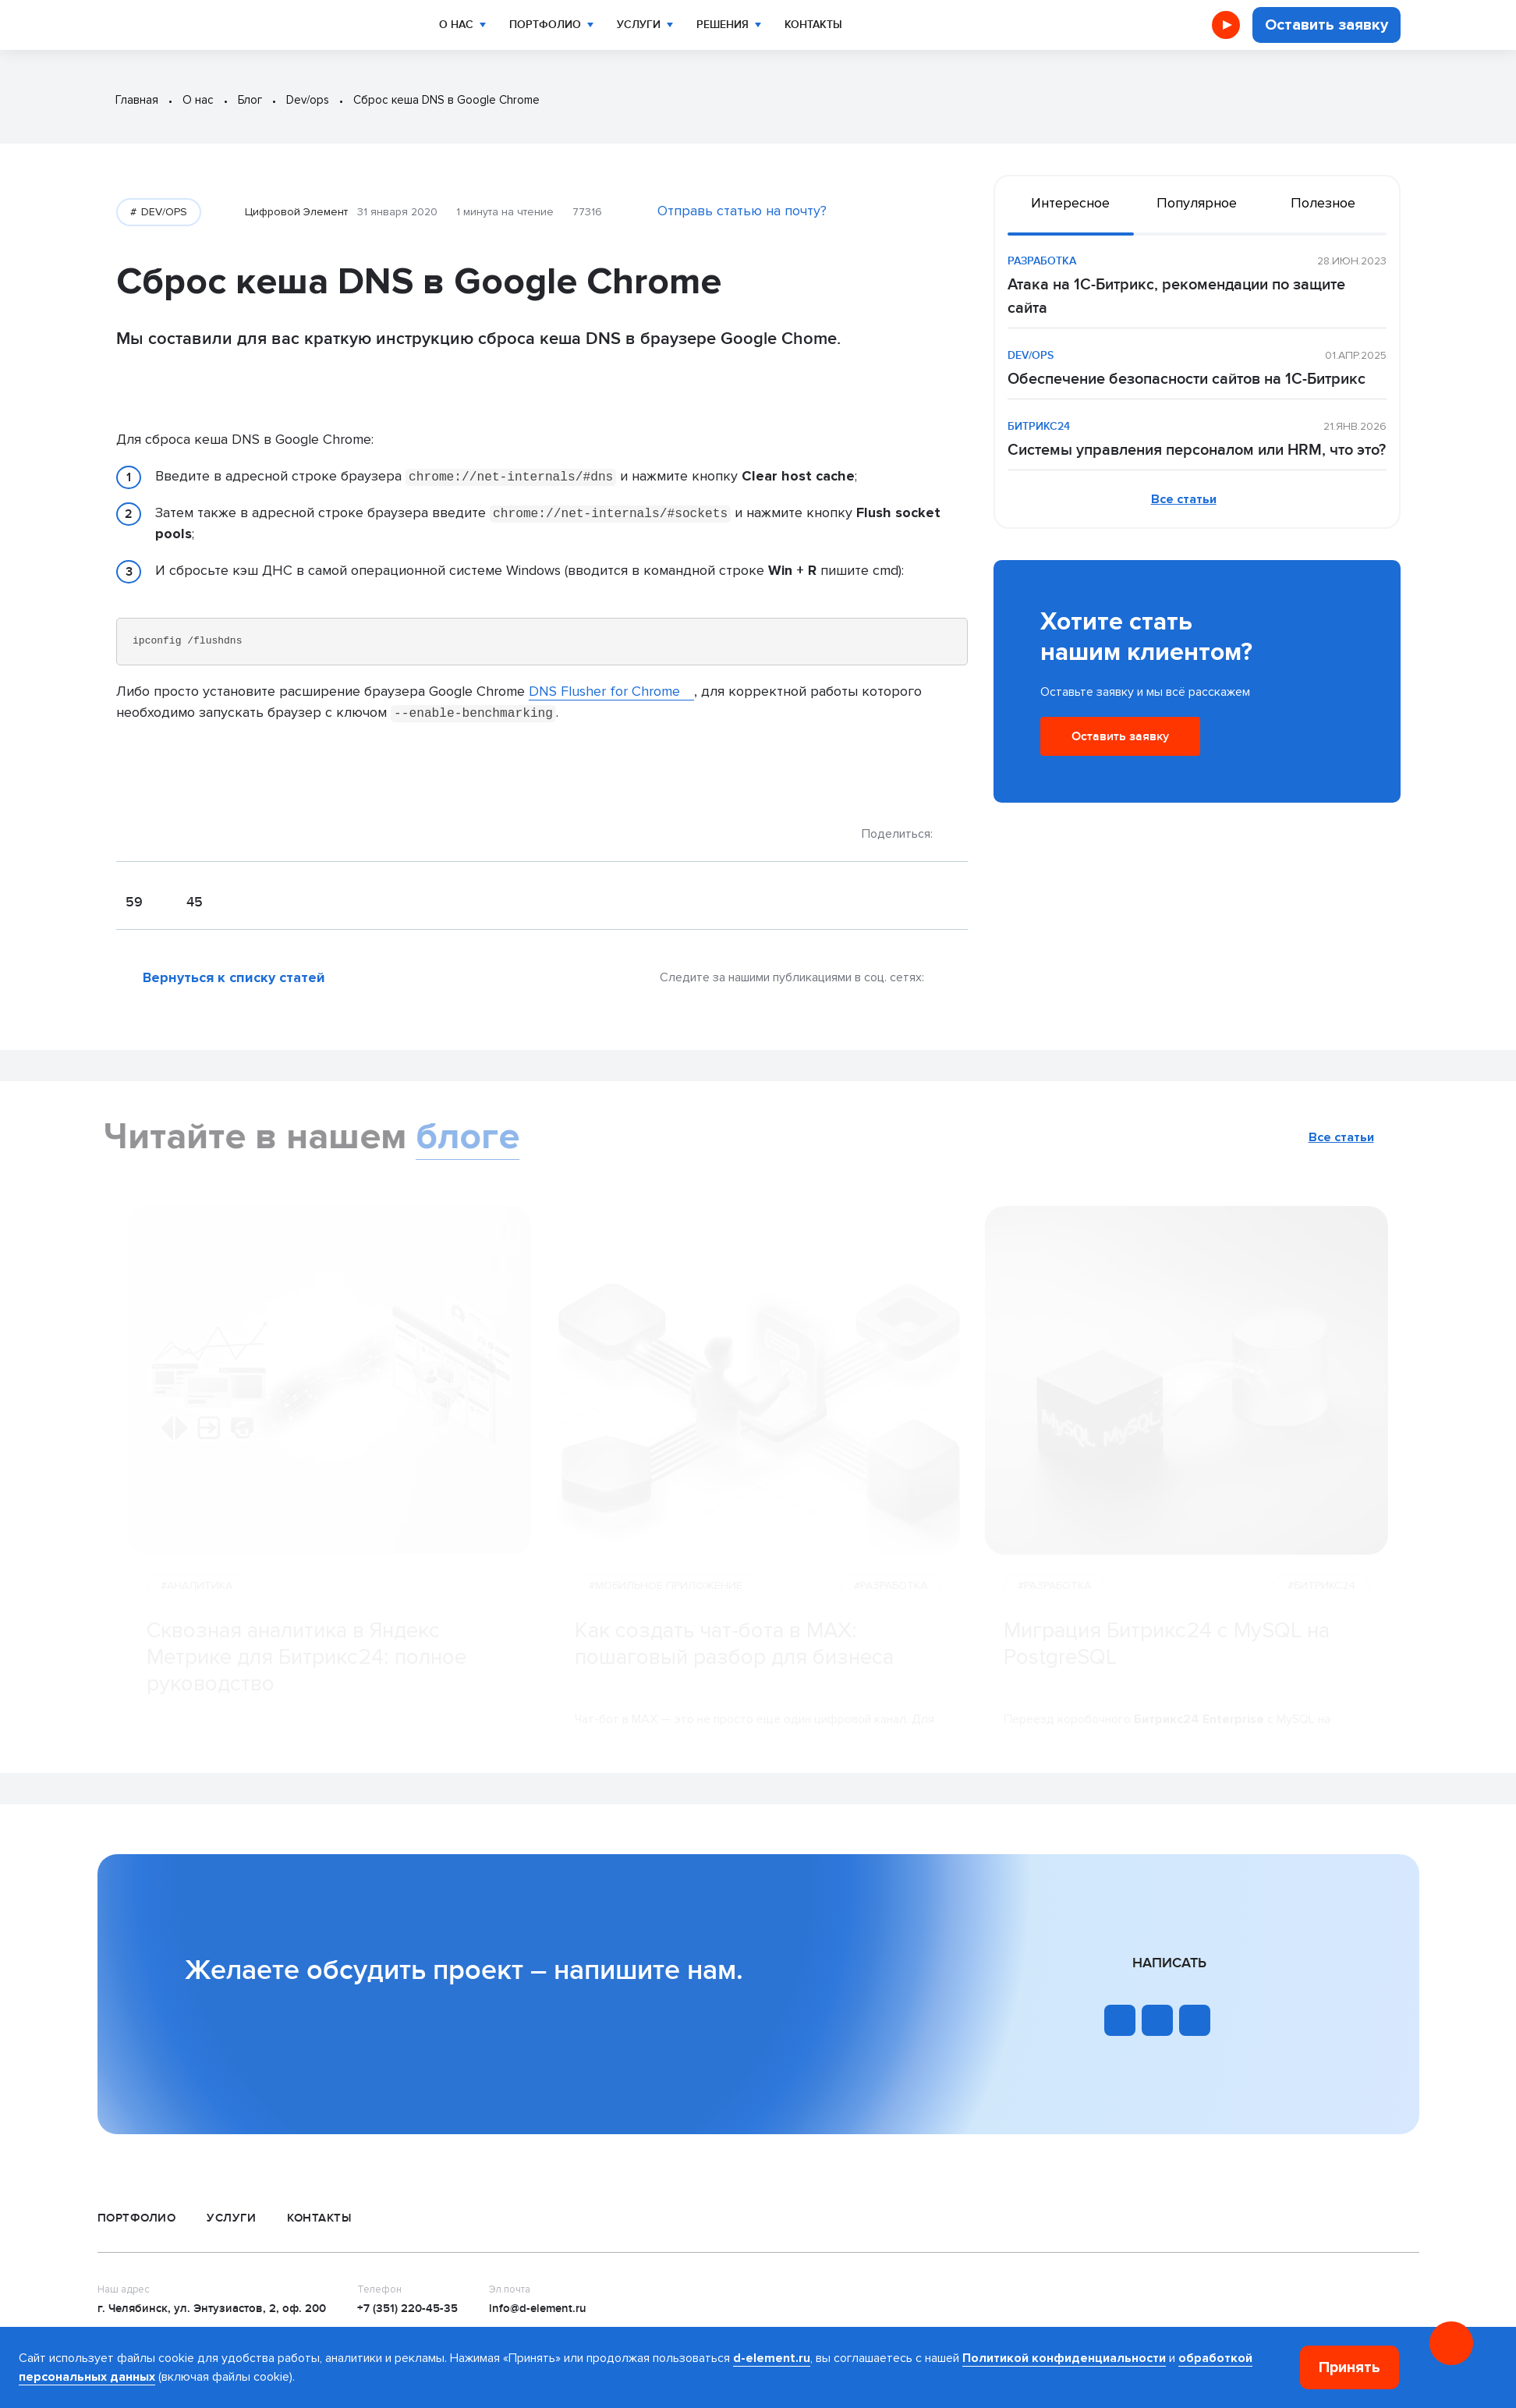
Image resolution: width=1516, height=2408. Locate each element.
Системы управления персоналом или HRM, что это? (1197, 450)
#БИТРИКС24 (1321, 1606)
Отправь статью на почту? (742, 210)
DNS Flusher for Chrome (604, 691)
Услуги (622, 24)
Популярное (1196, 203)
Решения (701, 24)
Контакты (789, 24)
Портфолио (534, 24)
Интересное (1070, 203)
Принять (1349, 2367)
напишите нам (645, 1970)
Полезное (1323, 203)
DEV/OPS (162, 211)
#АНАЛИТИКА (196, 1606)
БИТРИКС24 (1039, 426)
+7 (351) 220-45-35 (407, 2308)
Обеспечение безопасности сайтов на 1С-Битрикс (1186, 379)
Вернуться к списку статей (234, 977)
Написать (1169, 1963)
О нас (451, 24)
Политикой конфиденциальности (1064, 2358)
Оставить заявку (1326, 25)
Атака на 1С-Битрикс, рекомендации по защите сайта (1176, 296)
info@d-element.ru (537, 2308)
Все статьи (1184, 499)
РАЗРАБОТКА (1042, 261)
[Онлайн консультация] (1451, 2343)
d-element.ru (771, 2358)
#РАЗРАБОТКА (890, 1606)
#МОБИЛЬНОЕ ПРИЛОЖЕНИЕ (665, 1606)
